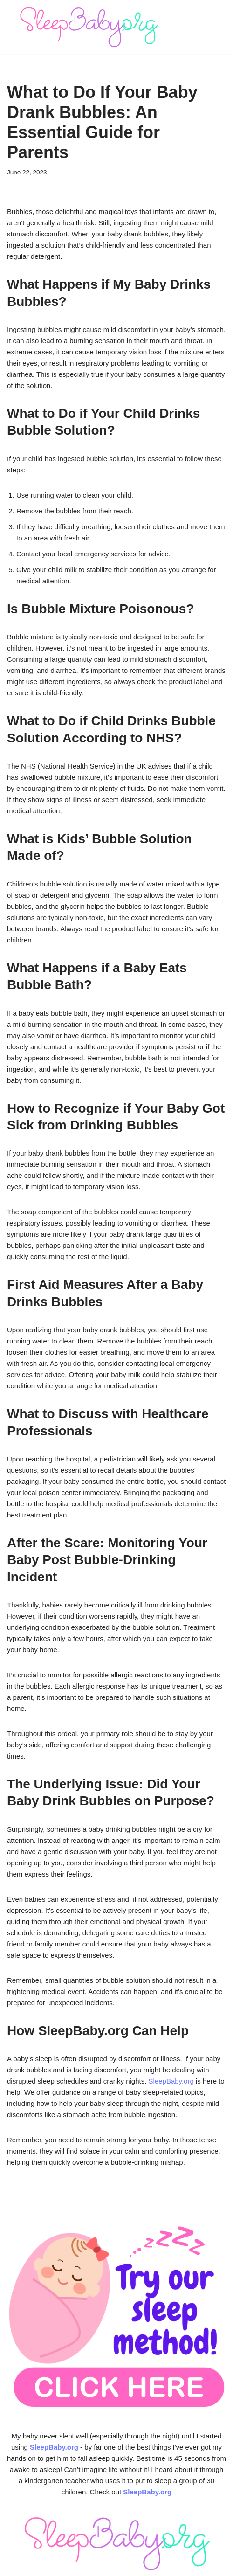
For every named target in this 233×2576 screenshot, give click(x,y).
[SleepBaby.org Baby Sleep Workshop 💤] (88, 27)
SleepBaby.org (171, 2081)
